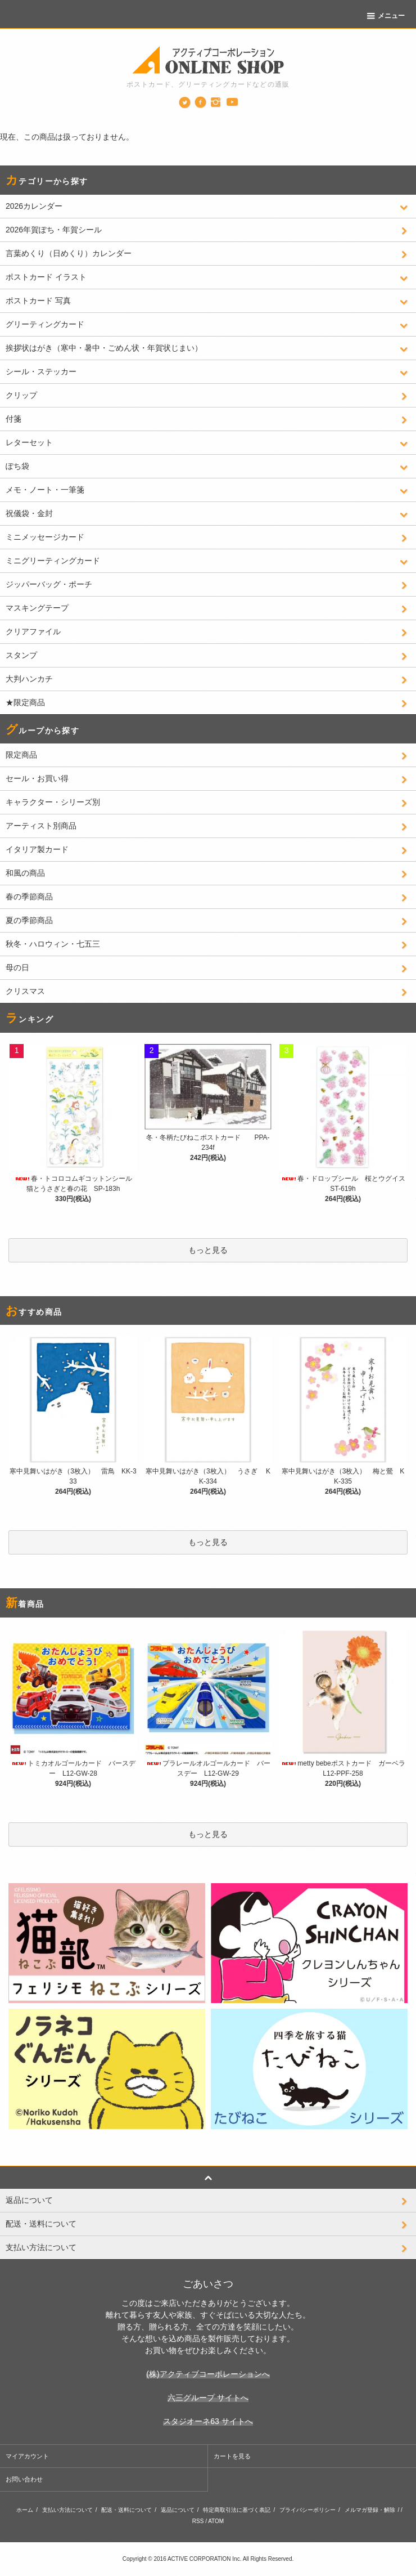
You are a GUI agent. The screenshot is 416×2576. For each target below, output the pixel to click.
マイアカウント (27, 2456)
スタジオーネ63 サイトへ (207, 2421)
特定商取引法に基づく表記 (236, 2510)
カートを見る (232, 2456)
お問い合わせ (24, 2479)
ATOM (216, 2521)
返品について (178, 2510)
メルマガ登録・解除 (370, 2510)
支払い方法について (67, 2510)
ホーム (24, 2510)
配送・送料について (126, 2510)
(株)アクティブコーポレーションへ (207, 2373)
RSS (198, 2521)
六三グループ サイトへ (208, 2397)
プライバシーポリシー (307, 2510)
